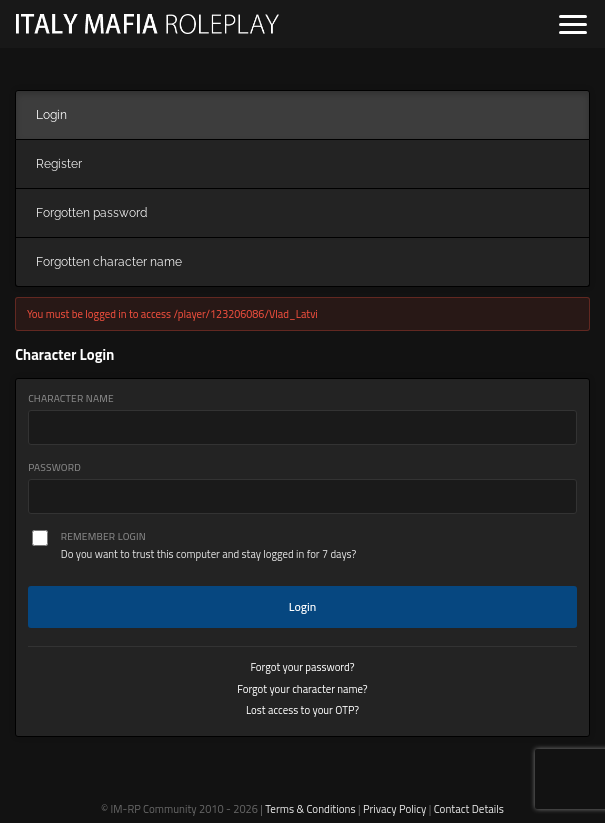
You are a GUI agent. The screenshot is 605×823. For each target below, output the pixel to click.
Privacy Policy (394, 809)
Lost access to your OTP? (302, 710)
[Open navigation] (573, 24)
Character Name (71, 398)
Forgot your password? (302, 667)
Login (303, 606)
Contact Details (469, 809)
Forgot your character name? (302, 689)
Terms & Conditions (310, 809)
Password (54, 467)
